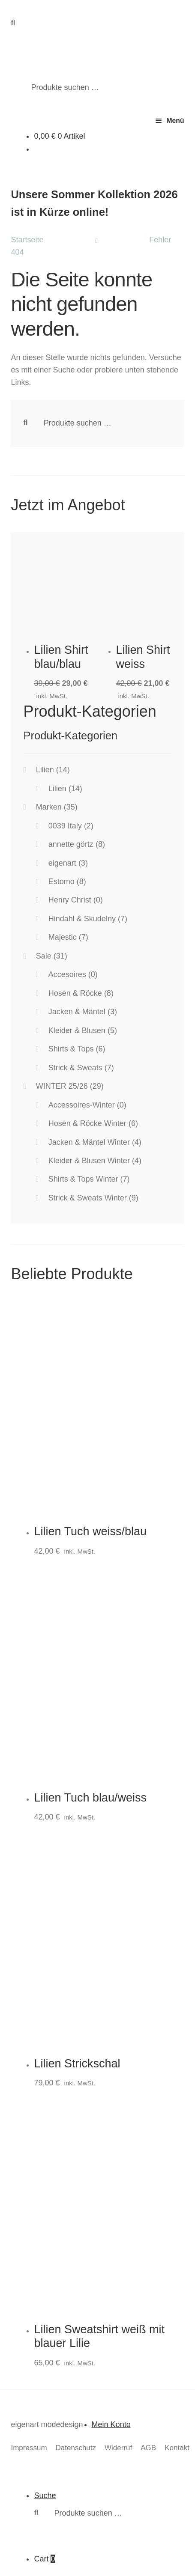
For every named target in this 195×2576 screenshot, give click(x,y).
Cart (44, 2559)
